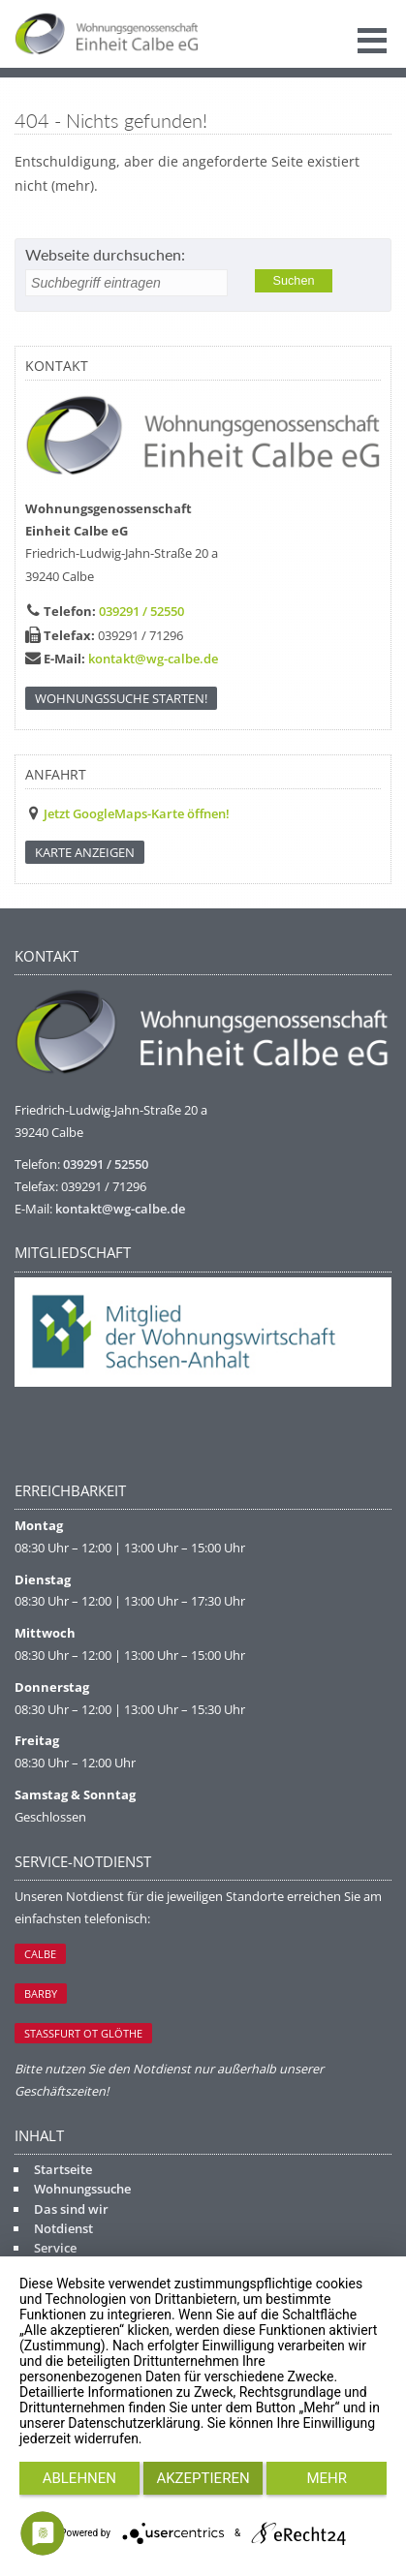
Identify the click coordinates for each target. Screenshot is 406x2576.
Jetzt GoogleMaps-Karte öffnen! (137, 813)
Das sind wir (71, 2209)
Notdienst (63, 2228)
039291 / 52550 (141, 611)
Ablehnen (79, 2478)
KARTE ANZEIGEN (85, 852)
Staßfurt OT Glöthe (83, 2033)
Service (55, 2247)
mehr (326, 2478)
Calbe (40, 1954)
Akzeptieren (202, 2478)
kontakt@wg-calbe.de (153, 658)
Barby (40, 1993)
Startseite (63, 2169)
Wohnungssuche (82, 2188)
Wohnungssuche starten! (121, 698)
